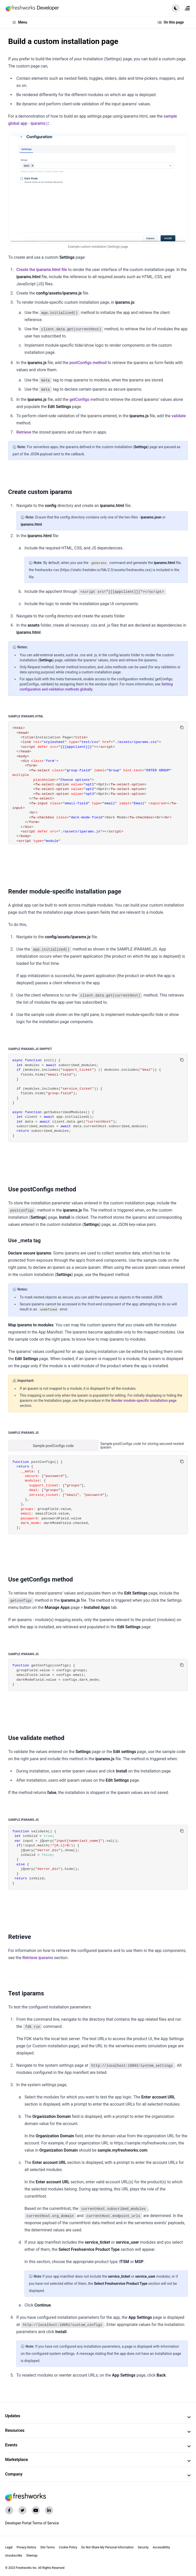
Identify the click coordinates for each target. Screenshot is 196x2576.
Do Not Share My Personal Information (107, 2547)
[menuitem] (187, 8)
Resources (98, 2430)
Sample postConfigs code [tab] (53, 1446)
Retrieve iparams (37, 1957)
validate (179, 415)
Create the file (41, 269)
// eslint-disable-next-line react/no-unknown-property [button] (189, 2417)
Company (98, 2474)
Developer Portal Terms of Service (32, 2523)
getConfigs (79, 399)
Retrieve (23, 432)
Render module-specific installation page (144, 1400)
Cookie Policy (68, 2547)
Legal (9, 2547)
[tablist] (98, 1445)
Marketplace (98, 2459)
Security (143, 2547)
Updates (98, 2415)
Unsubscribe (13, 2555)
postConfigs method (88, 362)
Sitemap (32, 2555)
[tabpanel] (98, 1494)
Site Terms (47, 2547)
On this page (171, 22)
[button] (176, 8)
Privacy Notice (26, 2547)
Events (98, 2445)
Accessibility (161, 2547)
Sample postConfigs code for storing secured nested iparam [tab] (142, 1445)
